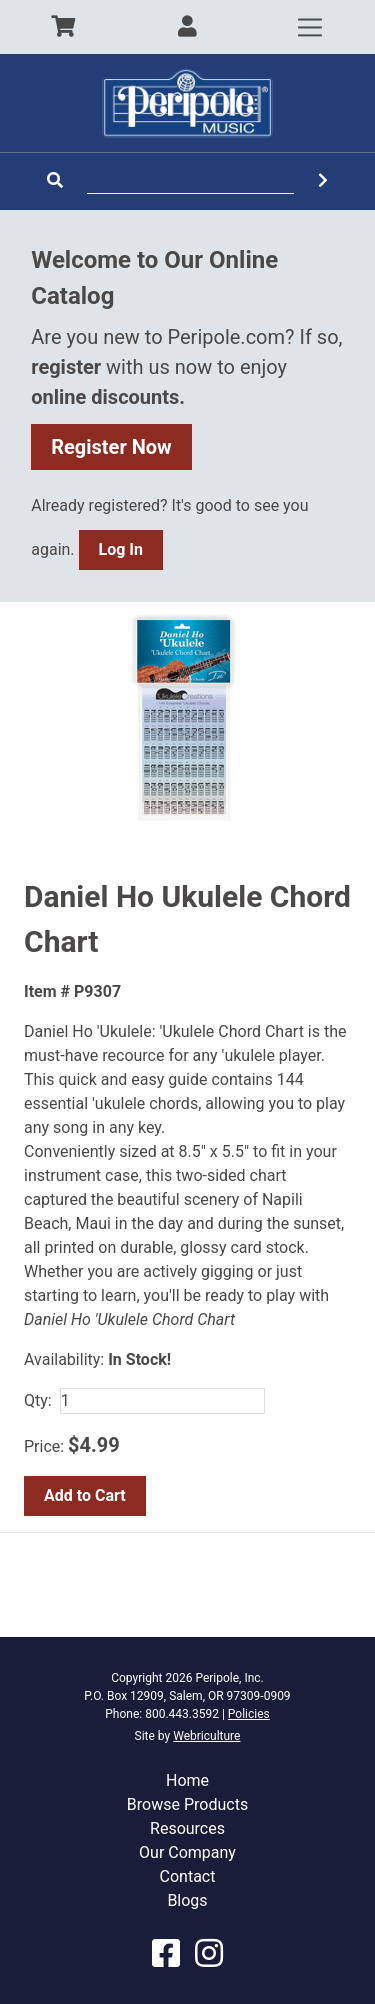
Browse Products (187, 1804)
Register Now (111, 447)
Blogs (187, 1900)
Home (187, 1780)
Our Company (187, 1852)
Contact (188, 1876)
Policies (249, 1714)
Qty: (38, 1400)
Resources (187, 1828)
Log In (121, 549)
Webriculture (206, 1736)
